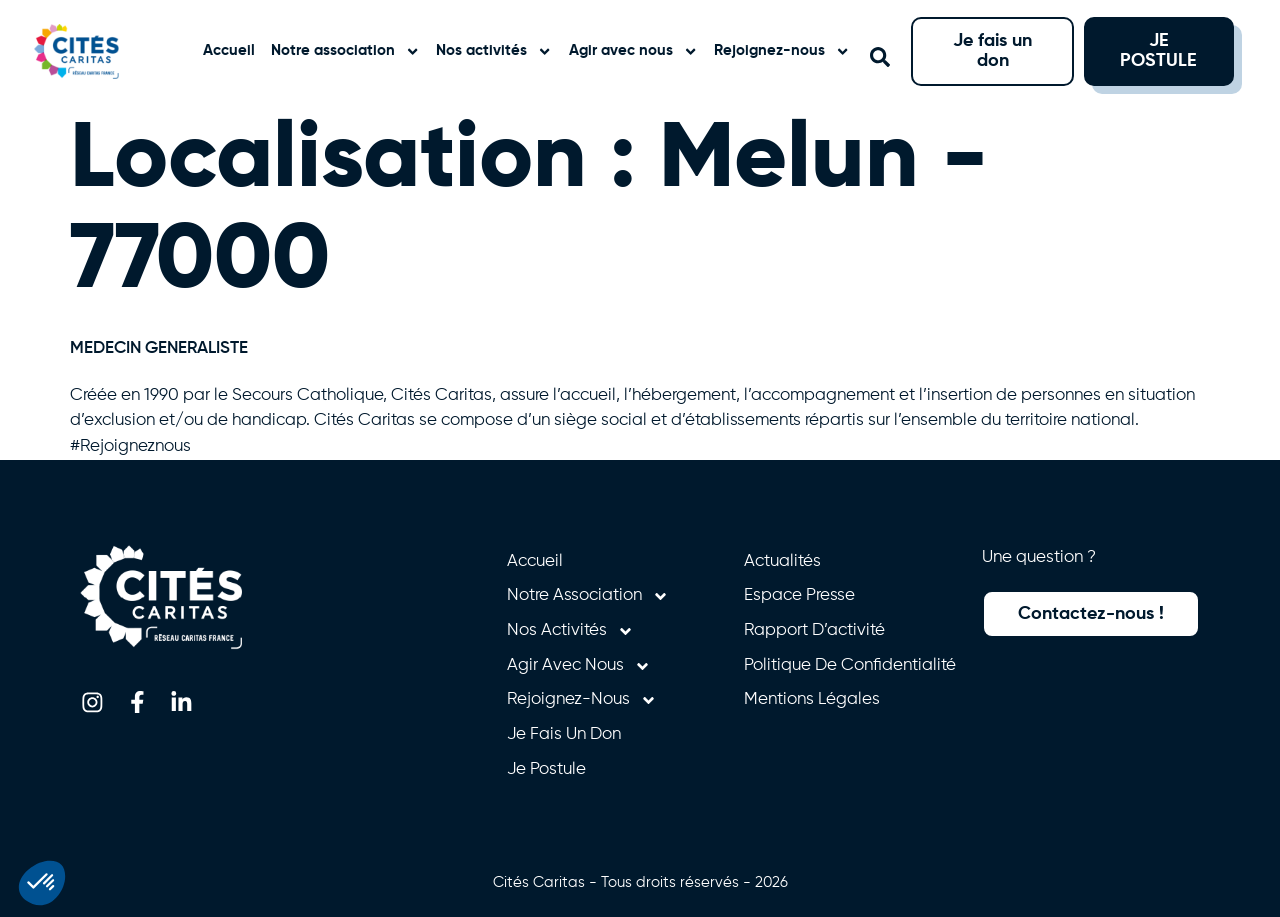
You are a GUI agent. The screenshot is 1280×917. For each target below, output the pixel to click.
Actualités (782, 561)
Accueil (229, 50)
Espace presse (799, 595)
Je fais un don (564, 734)
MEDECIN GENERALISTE (159, 348)
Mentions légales (812, 699)
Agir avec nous (633, 51)
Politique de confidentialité (850, 665)
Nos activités (494, 51)
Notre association (345, 51)
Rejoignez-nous (782, 51)
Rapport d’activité (814, 630)
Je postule (546, 769)
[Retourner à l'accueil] (94, 51)
